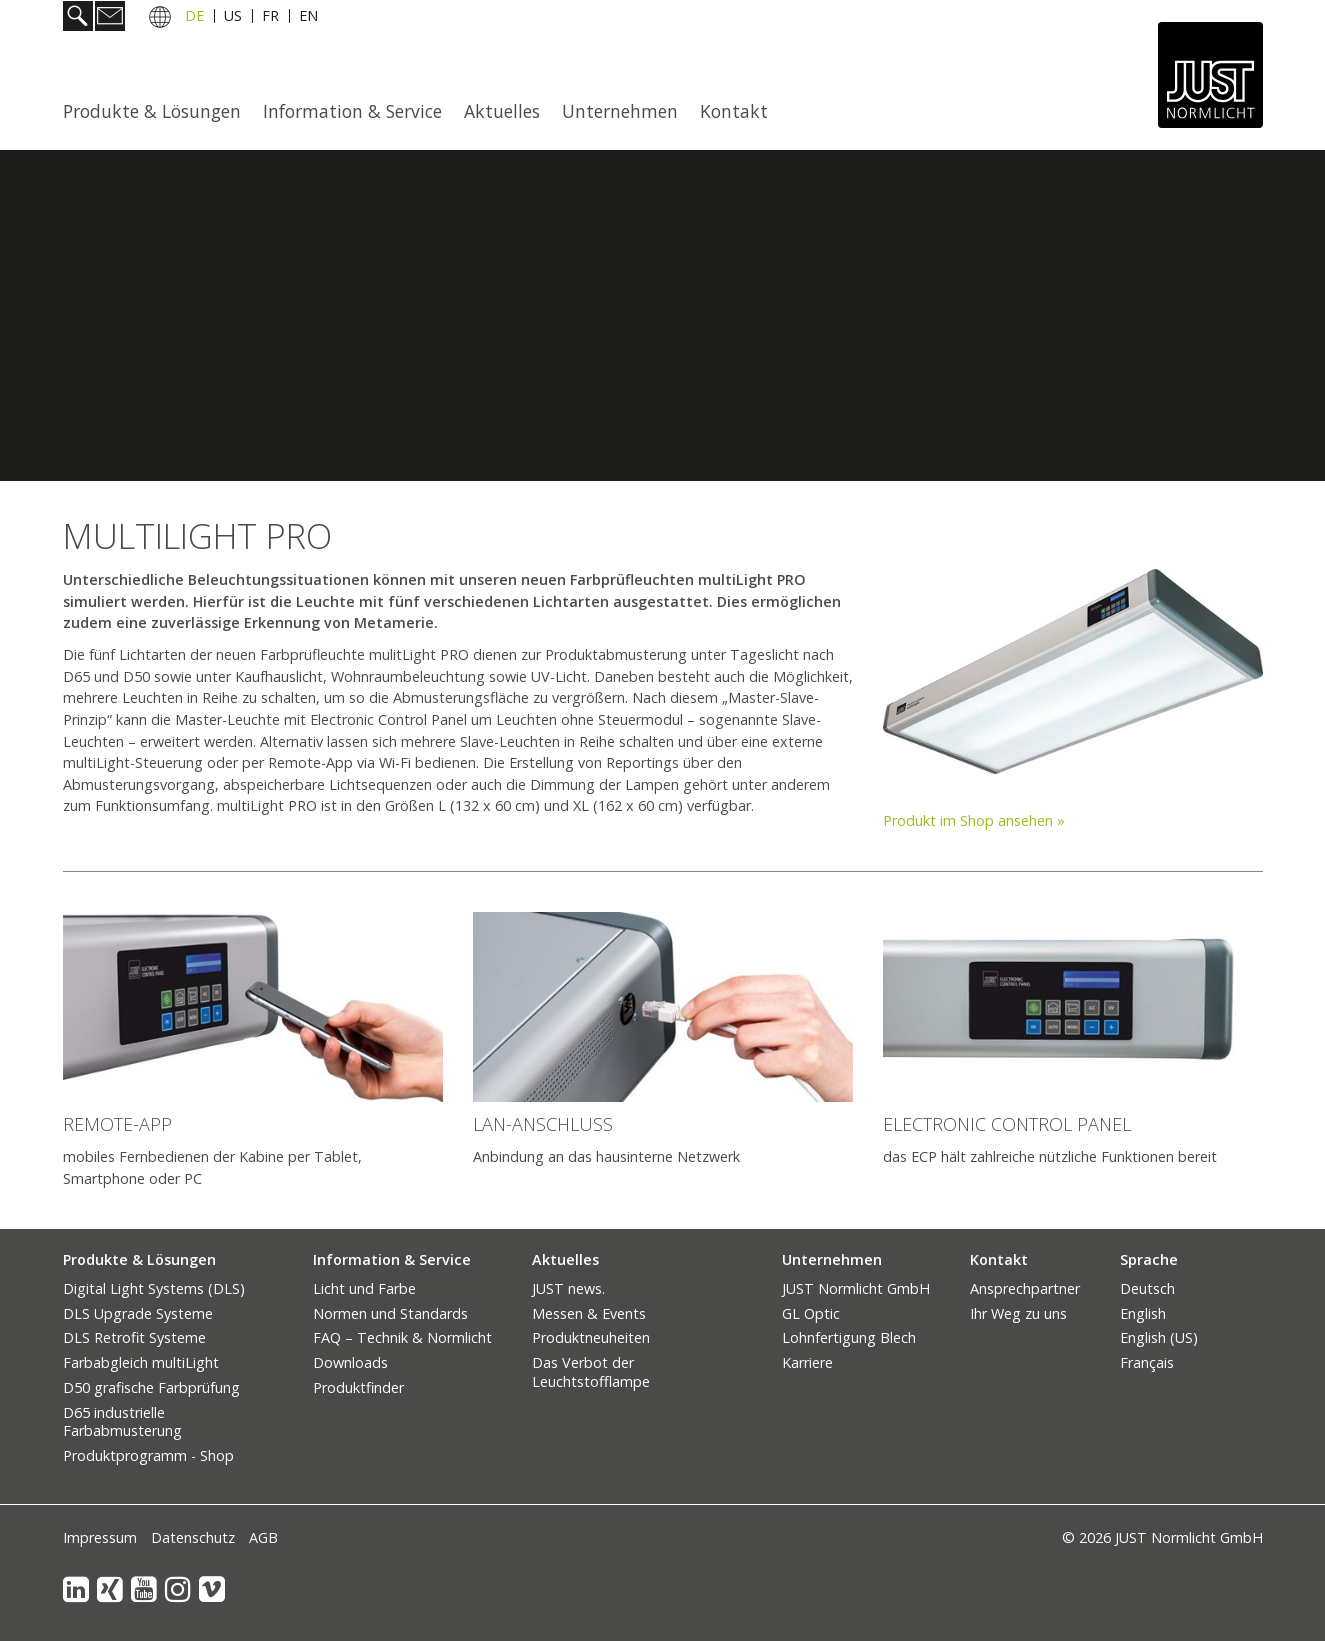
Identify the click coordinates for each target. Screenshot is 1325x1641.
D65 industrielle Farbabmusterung (122, 1422)
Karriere (807, 1362)
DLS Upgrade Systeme (138, 1313)
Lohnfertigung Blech (849, 1337)
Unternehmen (620, 111)
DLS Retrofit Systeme (134, 1337)
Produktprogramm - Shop (148, 1455)
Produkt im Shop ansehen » (974, 820)
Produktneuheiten (591, 1337)
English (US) (1159, 1337)
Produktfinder (358, 1387)
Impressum (100, 1537)
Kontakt (734, 111)
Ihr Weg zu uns (1018, 1313)
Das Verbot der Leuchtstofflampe (591, 1372)
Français (1147, 1362)
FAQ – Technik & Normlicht (402, 1337)
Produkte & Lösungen (152, 111)
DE (194, 18)
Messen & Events (589, 1313)
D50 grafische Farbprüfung (151, 1387)
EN (308, 18)
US (233, 18)
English (1143, 1313)
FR (270, 18)
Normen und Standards (390, 1313)
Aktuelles (502, 111)
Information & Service (352, 111)
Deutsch (1147, 1288)
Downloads (350, 1362)
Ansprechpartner (1025, 1288)
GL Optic (811, 1313)
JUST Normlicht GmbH (856, 1288)
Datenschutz (193, 1537)
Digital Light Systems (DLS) (154, 1288)
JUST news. (568, 1288)
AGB (263, 1537)
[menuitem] (158, 111)
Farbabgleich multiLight (141, 1362)
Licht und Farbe (364, 1288)
